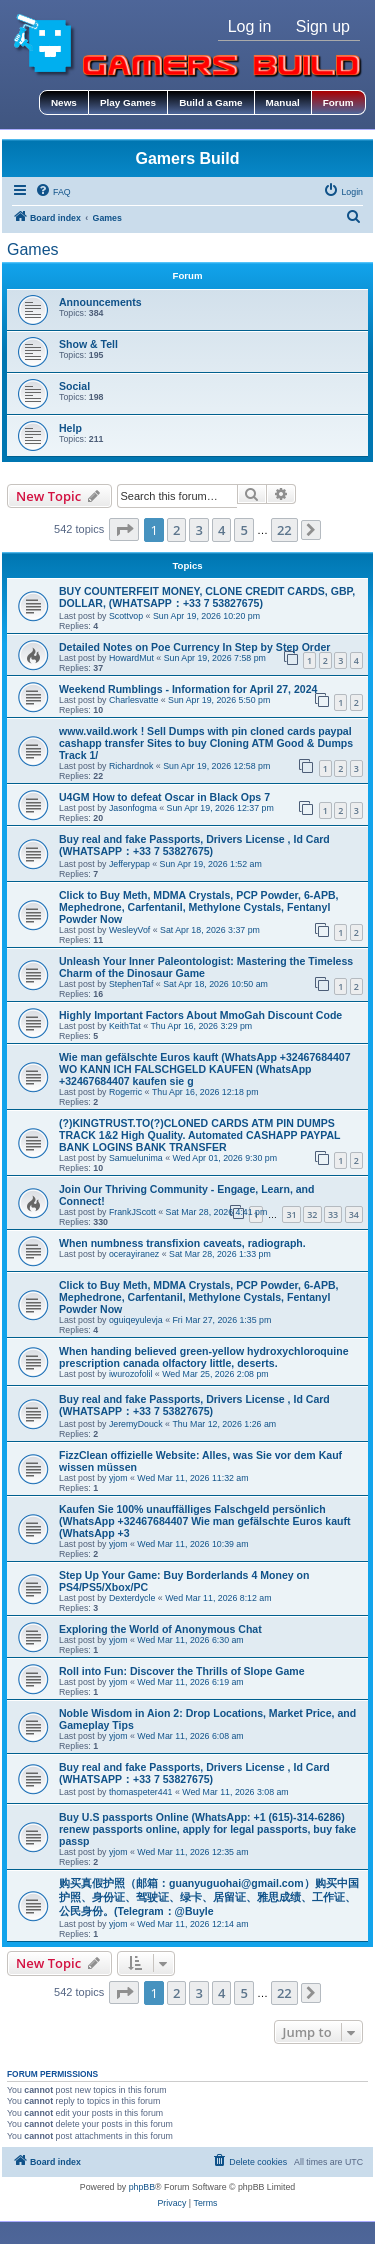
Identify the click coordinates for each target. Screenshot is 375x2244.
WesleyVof (129, 930)
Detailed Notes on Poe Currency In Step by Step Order (194, 647)
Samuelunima (136, 1158)
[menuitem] (53, 192)
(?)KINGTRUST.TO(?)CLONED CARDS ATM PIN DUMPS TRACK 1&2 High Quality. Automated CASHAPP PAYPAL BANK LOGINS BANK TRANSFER (199, 1135)
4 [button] (221, 530)
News (64, 102)
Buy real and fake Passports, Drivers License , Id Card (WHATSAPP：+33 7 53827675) (194, 845)
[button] (124, 529)
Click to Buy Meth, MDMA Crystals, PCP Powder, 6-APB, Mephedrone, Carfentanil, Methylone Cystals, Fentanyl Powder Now (199, 907)
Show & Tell (88, 344)
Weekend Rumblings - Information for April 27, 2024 (188, 689)
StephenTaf (131, 984)
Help (70, 428)
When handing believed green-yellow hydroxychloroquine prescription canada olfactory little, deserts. (204, 1357)
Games (33, 249)
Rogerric (125, 1092)
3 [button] (198, 530)
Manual (283, 102)
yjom (118, 1478)
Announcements (100, 302)
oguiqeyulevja (136, 1320)
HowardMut (131, 658)
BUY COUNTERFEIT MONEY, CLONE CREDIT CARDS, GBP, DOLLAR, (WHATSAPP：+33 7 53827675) (207, 597)
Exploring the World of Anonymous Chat (160, 1629)
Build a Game (210, 102)
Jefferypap (129, 864)
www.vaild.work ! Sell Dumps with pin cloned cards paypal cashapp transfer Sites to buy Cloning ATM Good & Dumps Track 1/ (206, 743)
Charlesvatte (133, 700)
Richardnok (131, 766)
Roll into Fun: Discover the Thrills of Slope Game (182, 1671)
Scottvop (126, 616)
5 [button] (243, 530)
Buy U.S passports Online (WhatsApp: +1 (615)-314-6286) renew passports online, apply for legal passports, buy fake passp (207, 1829)
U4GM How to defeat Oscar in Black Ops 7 (164, 797)
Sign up (323, 26)
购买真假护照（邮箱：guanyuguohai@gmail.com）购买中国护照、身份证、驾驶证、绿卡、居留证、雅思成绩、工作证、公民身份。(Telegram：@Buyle (209, 1897)
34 (354, 1214)
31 (291, 1214)
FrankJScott (132, 1212)
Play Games (128, 102)
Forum (338, 102)
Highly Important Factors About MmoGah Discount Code (200, 1015)
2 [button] (176, 530)
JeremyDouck (136, 1424)
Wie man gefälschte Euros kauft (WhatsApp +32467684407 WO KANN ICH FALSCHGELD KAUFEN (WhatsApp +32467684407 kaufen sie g (205, 1069)
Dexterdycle (132, 1598)
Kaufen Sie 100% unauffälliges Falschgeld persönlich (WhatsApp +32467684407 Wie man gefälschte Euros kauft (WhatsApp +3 (205, 1521)
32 (312, 1214)
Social (74, 386)
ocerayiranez (134, 1254)
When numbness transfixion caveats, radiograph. (182, 1243)
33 (333, 1214)
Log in (250, 26)
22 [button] (284, 530)
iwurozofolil (131, 1374)
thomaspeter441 (141, 1792)
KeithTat (125, 1026)
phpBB (142, 2187)
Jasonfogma (133, 808)
